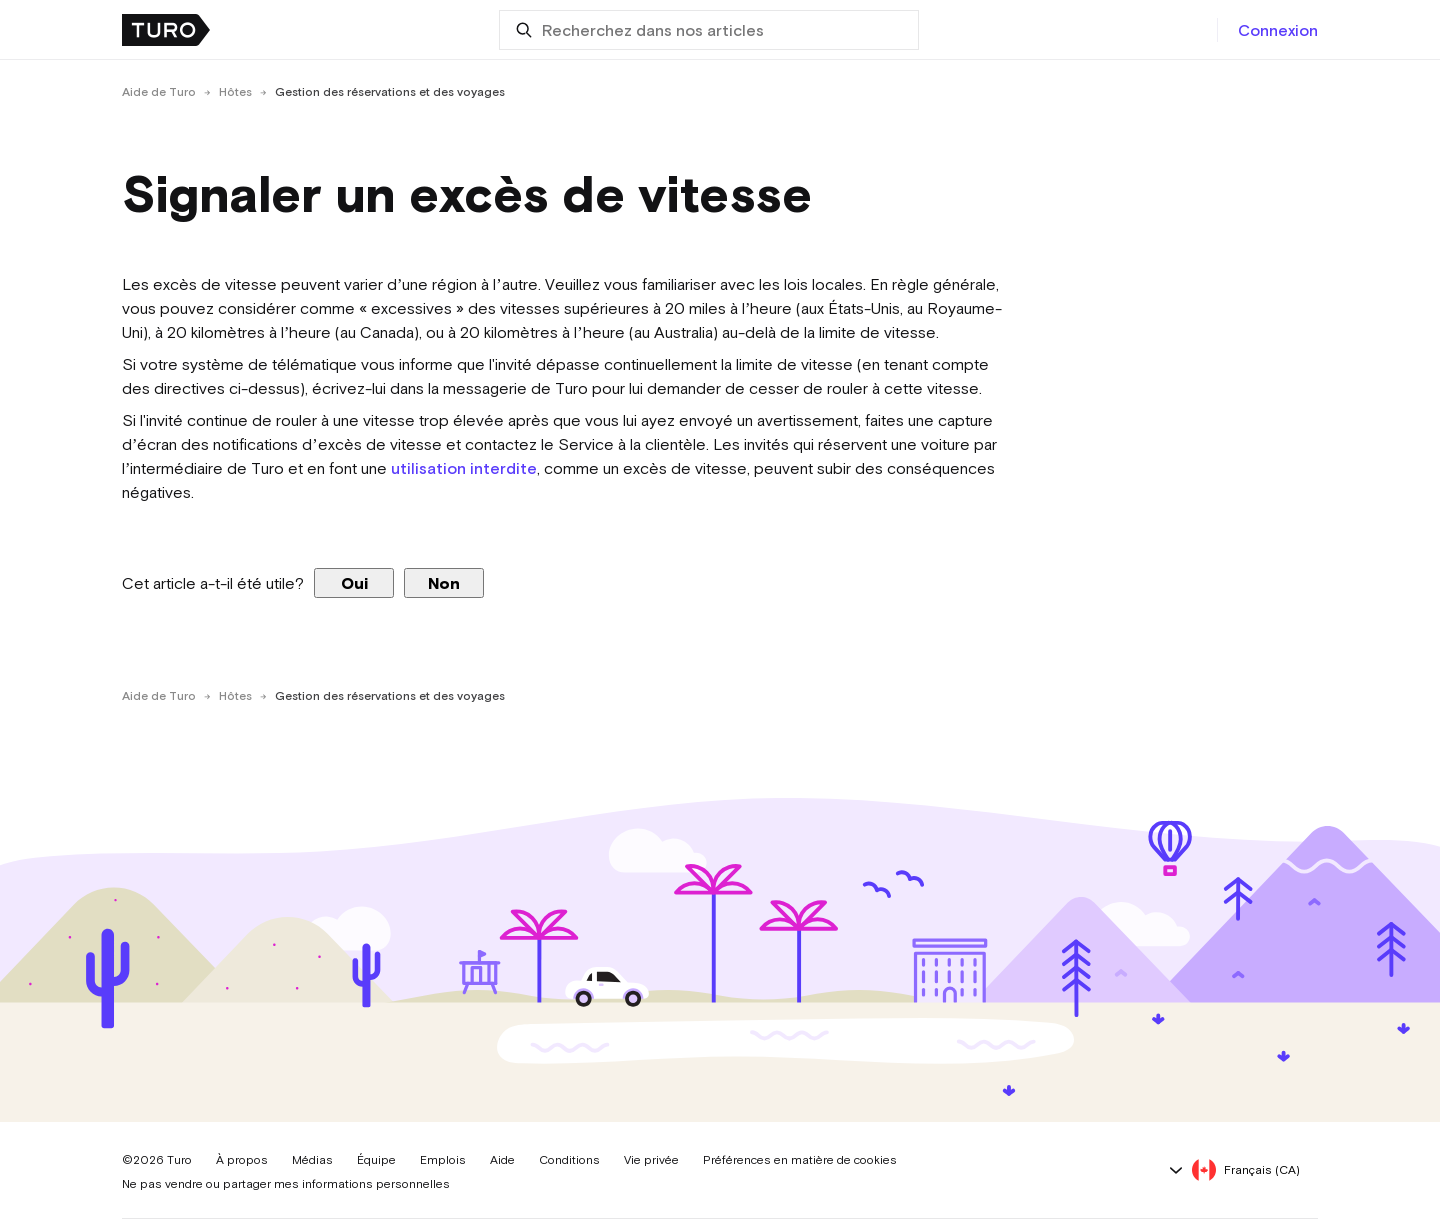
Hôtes (235, 92)
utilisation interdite (464, 468)
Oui (354, 583)
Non (444, 583)
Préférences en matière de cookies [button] (800, 1160)
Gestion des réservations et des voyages (390, 92)
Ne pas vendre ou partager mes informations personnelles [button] (286, 1184)
